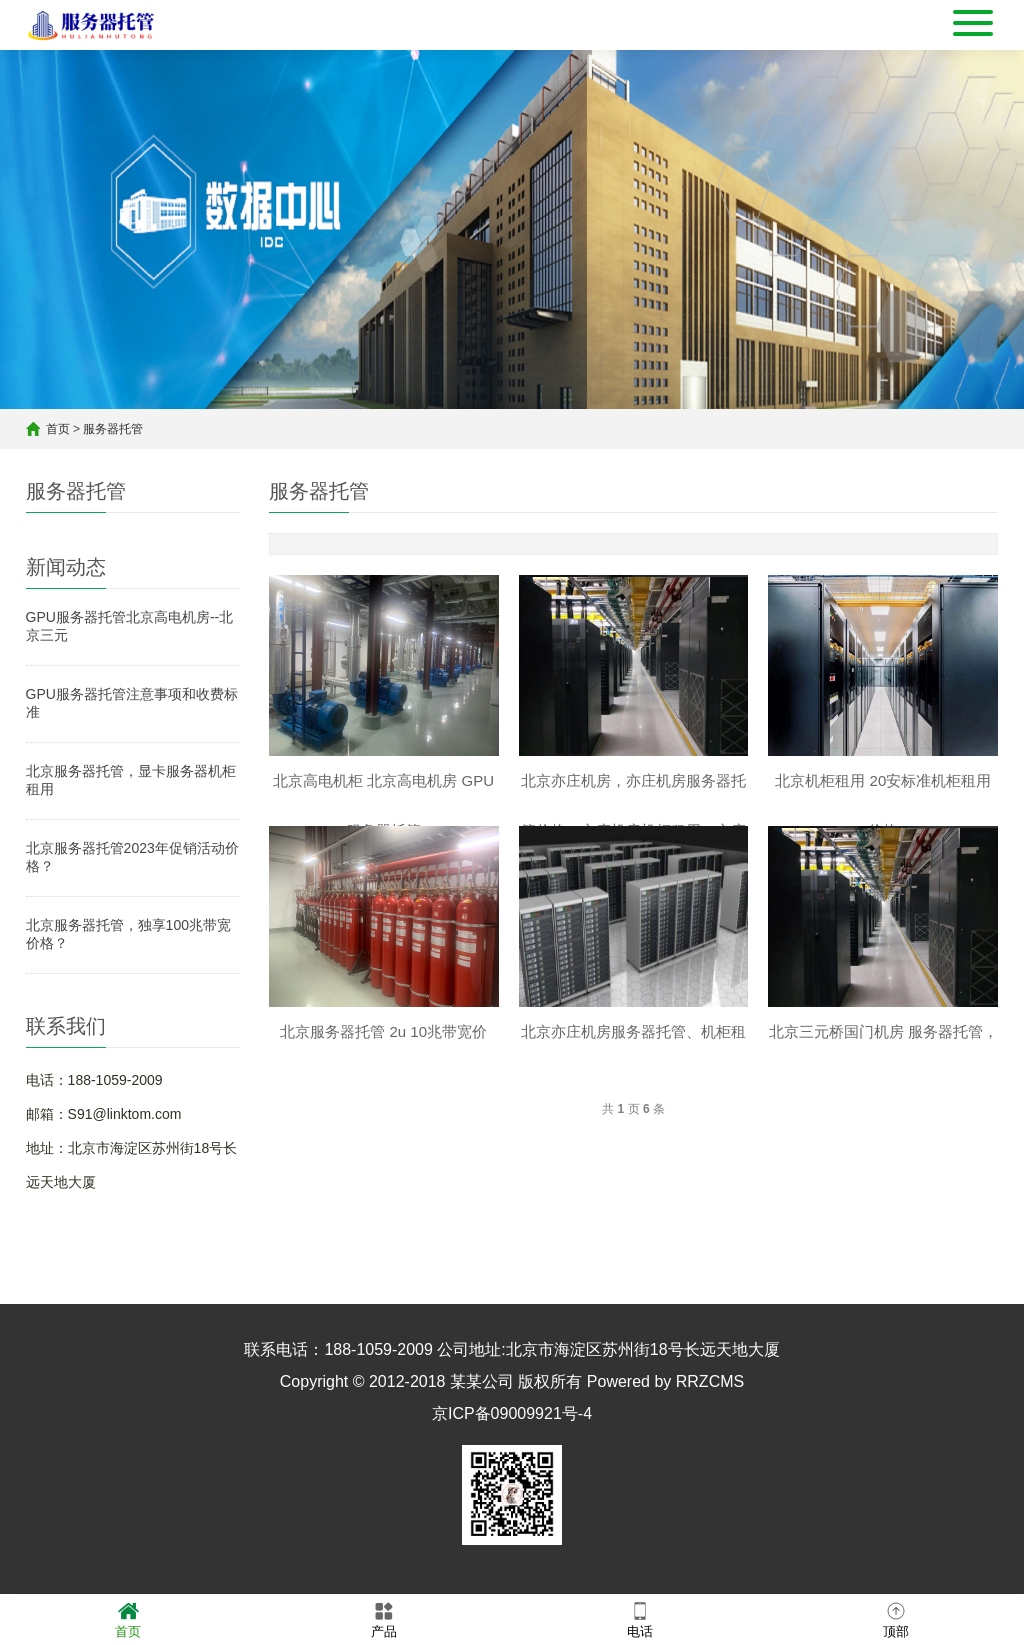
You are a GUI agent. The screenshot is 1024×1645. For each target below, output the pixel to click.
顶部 (896, 1618)
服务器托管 (113, 429)
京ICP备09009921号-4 (512, 1413)
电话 (640, 1618)
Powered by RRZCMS (663, 1381)
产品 (384, 1618)
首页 (58, 429)
